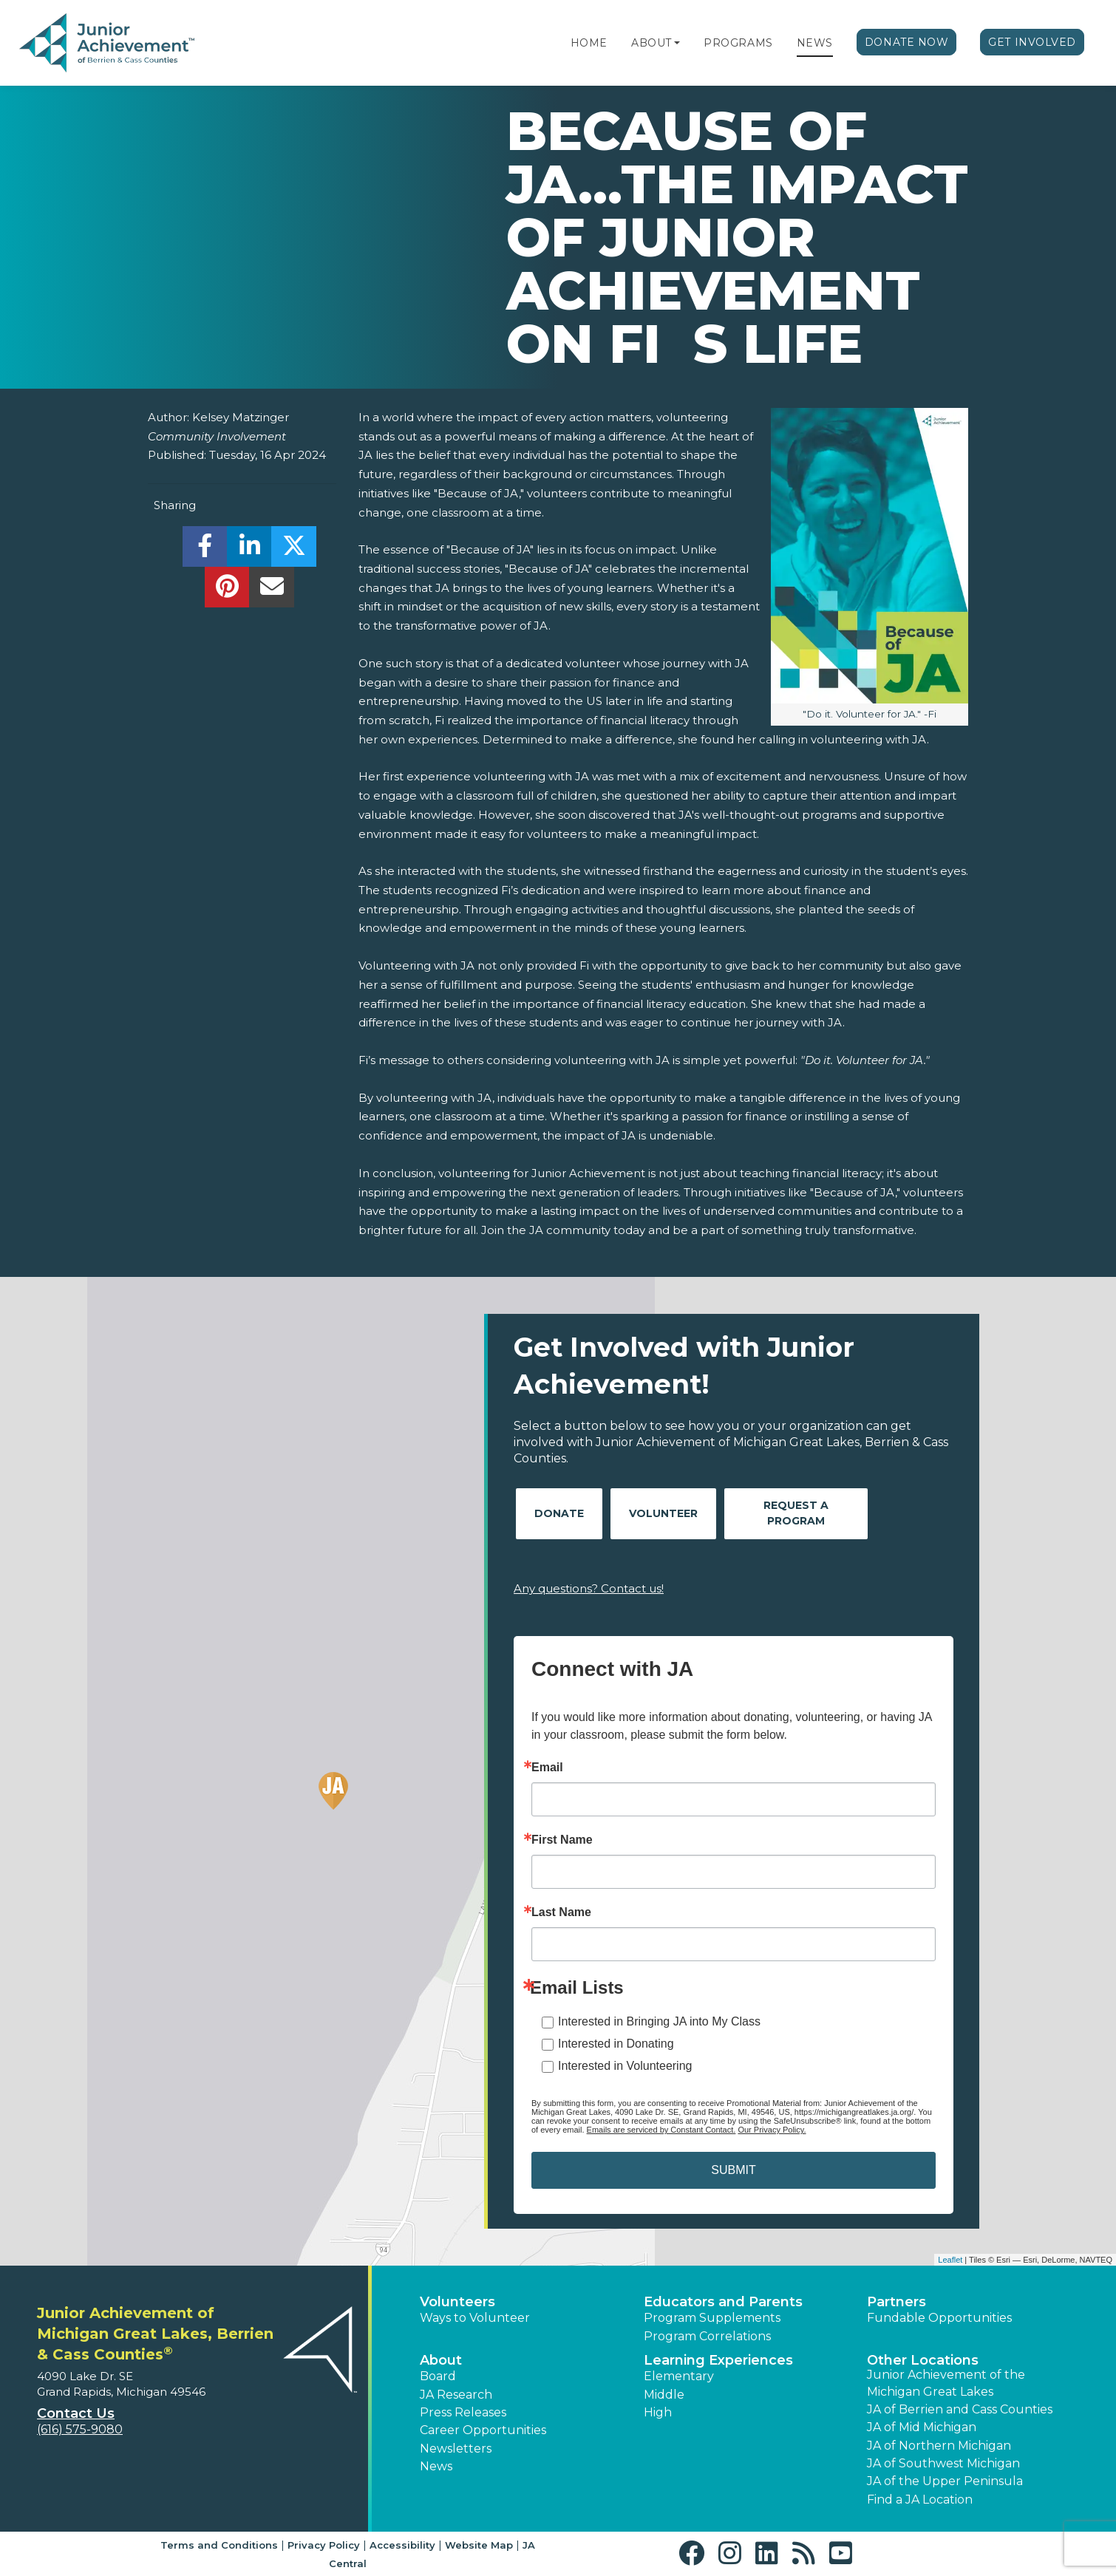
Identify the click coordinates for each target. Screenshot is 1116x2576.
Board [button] (438, 2376)
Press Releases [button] (463, 2412)
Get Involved (1032, 42)
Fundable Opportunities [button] (939, 2318)
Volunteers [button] (457, 2301)
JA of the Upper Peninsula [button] (945, 2481)
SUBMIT (733, 2170)
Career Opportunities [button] (483, 2430)
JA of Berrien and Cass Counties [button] (959, 2409)
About (651, 43)
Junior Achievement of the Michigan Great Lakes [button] (946, 2383)
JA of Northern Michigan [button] (939, 2446)
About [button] (441, 2360)
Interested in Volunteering (625, 2065)
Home (589, 43)
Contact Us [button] (76, 2413)
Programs (738, 43)
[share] (205, 550)
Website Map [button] (479, 2545)
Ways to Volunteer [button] (475, 2318)
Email (547, 1767)
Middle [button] (664, 2395)
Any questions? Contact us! (589, 1588)
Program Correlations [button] (707, 2336)
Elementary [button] (679, 2376)
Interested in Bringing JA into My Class (659, 2021)
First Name (562, 1840)
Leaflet (950, 2259)
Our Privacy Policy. (772, 2129)
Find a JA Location (920, 2499)
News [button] (436, 2466)
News (815, 43)
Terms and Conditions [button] (219, 2545)
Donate (559, 1513)
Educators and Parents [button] (723, 2301)
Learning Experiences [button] (718, 2360)
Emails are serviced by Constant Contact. (661, 2129)
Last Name (561, 1912)
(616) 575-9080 (80, 2429)
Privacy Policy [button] (323, 2545)
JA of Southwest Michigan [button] (943, 2463)
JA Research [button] (456, 2395)
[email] (271, 591)
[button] (677, 43)
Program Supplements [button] (712, 2318)
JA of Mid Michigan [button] (921, 2427)
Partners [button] (896, 2301)
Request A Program (796, 1513)
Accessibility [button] (402, 2545)
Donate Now (907, 42)
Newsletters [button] (455, 2449)
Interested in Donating (616, 2043)
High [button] (658, 2412)
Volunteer (663, 1513)
